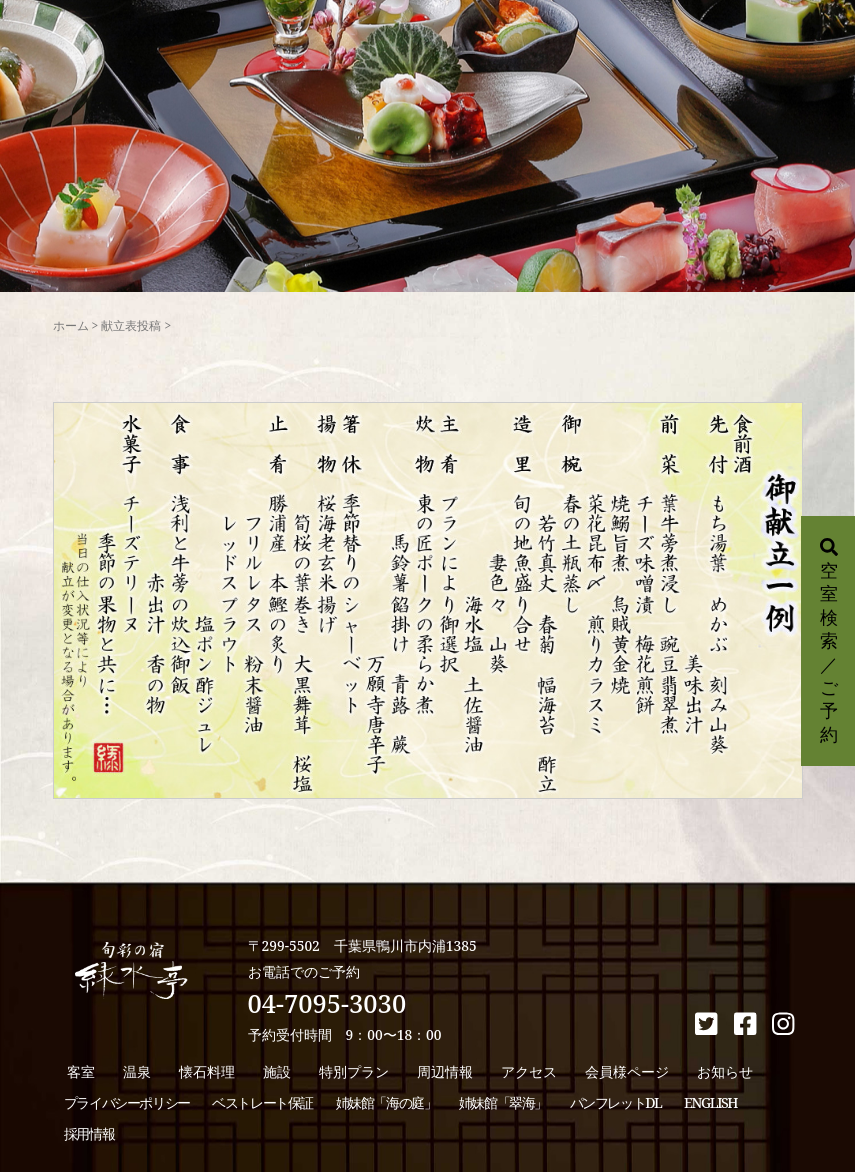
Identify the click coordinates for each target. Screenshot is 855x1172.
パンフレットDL (616, 1102)
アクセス (529, 1071)
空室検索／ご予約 (829, 642)
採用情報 (89, 1133)
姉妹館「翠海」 (503, 1102)
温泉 (137, 1071)
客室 (81, 1071)
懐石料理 (207, 1071)
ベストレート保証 (262, 1102)
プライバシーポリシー (127, 1102)
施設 (277, 1071)
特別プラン (354, 1071)
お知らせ (725, 1071)
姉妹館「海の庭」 (386, 1102)
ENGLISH (710, 1102)
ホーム (71, 325)
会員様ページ (627, 1071)
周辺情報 (445, 1071)
